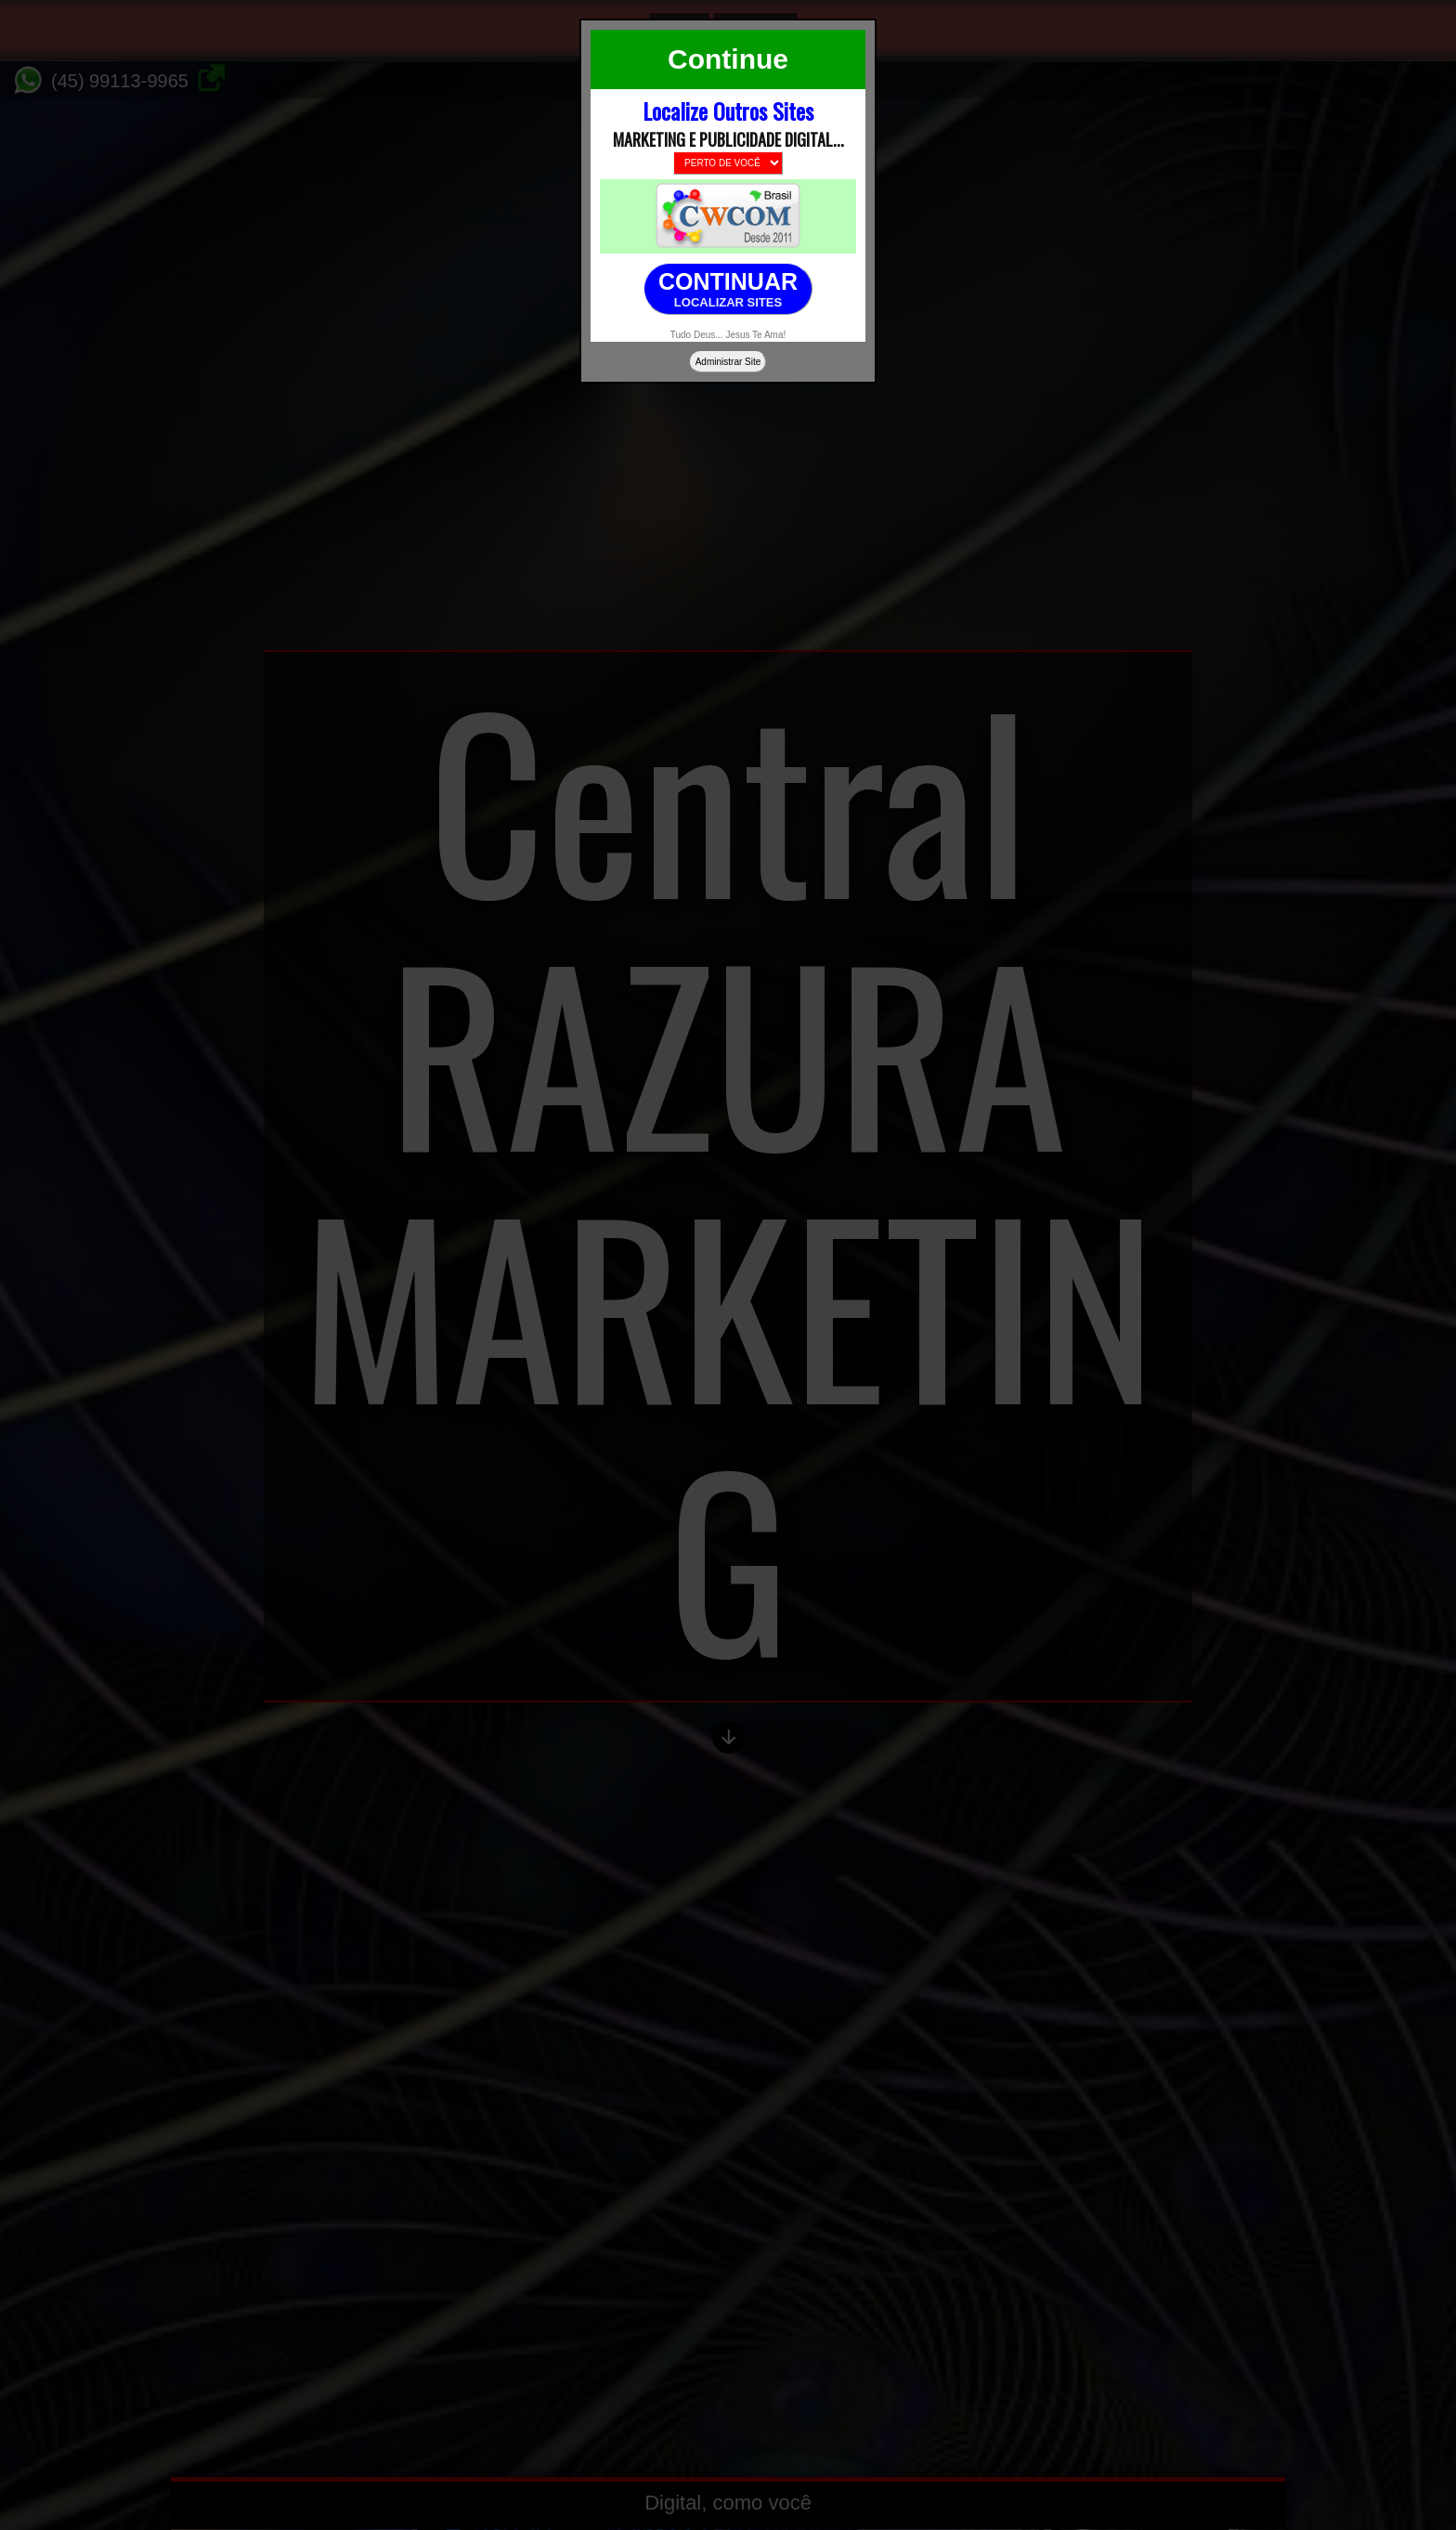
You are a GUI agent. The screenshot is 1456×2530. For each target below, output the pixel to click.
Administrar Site (728, 362)
